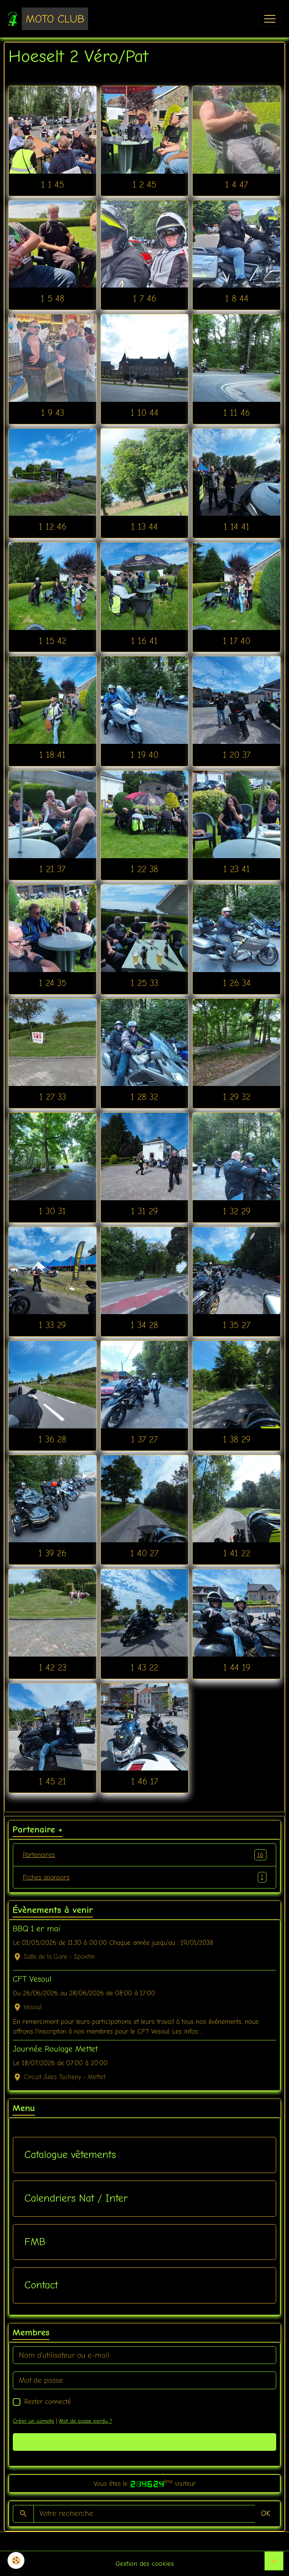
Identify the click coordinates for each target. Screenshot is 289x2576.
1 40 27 (144, 1553)
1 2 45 (144, 184)
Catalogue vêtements (70, 2155)
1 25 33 (144, 983)
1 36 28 (52, 1439)
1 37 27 (144, 1439)
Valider (144, 2441)
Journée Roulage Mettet (55, 2049)
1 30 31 (52, 1211)
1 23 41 (236, 869)
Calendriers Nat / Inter (76, 2198)
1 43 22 (144, 1667)
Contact (41, 2285)
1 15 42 (52, 641)
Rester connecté (47, 2401)
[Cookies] (16, 2560)
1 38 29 (236, 1439)
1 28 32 (144, 1097)
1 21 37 (52, 869)
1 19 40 (144, 755)
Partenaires (144, 1854)
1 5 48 (52, 298)
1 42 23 (52, 1667)
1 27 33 (52, 1097)
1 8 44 (236, 298)
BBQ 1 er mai (36, 1929)
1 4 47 (236, 184)
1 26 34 (237, 983)
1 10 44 (144, 412)
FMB (35, 2242)
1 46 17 (144, 1781)
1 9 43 (52, 412)
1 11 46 (236, 412)
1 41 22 (236, 1553)
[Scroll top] (274, 2561)
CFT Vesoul (32, 1979)
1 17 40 (236, 641)
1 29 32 (236, 1097)
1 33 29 (52, 1325)
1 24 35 (52, 983)
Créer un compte (33, 2421)
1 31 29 (144, 1211)
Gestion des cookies (145, 2563)
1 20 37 (237, 755)
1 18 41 (52, 755)
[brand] (48, 19)
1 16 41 (144, 641)
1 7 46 (144, 298)
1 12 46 (52, 526)
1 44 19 (236, 1667)
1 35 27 (236, 1325)
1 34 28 (144, 1325)
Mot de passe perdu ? (85, 2421)
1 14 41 (236, 526)
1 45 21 (52, 1781)
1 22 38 (144, 869)
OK (265, 2513)
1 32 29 (236, 1211)
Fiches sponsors (144, 1877)
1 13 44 (144, 526)
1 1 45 (52, 184)
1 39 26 (52, 1553)
